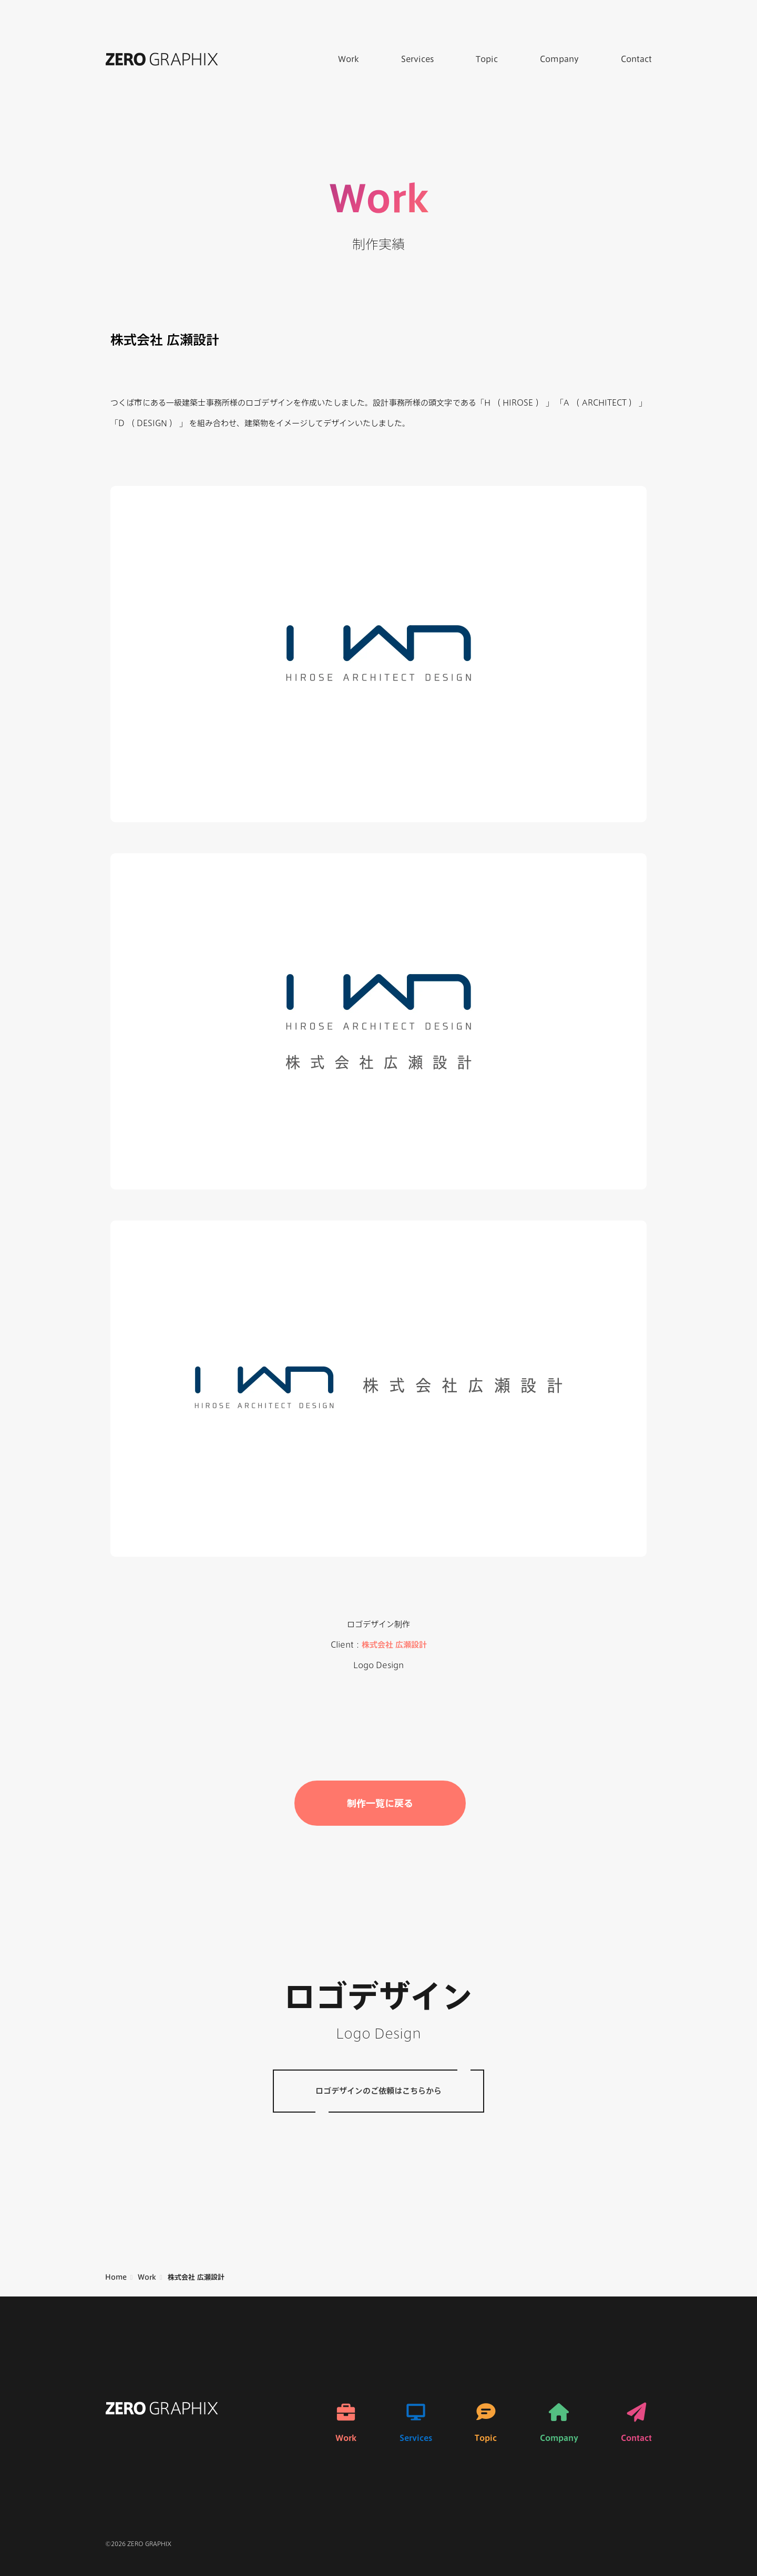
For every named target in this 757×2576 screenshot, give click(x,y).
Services (417, 59)
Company (559, 59)
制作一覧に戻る (380, 1803)
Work (348, 59)
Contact (636, 59)
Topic (487, 59)
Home (116, 2277)
